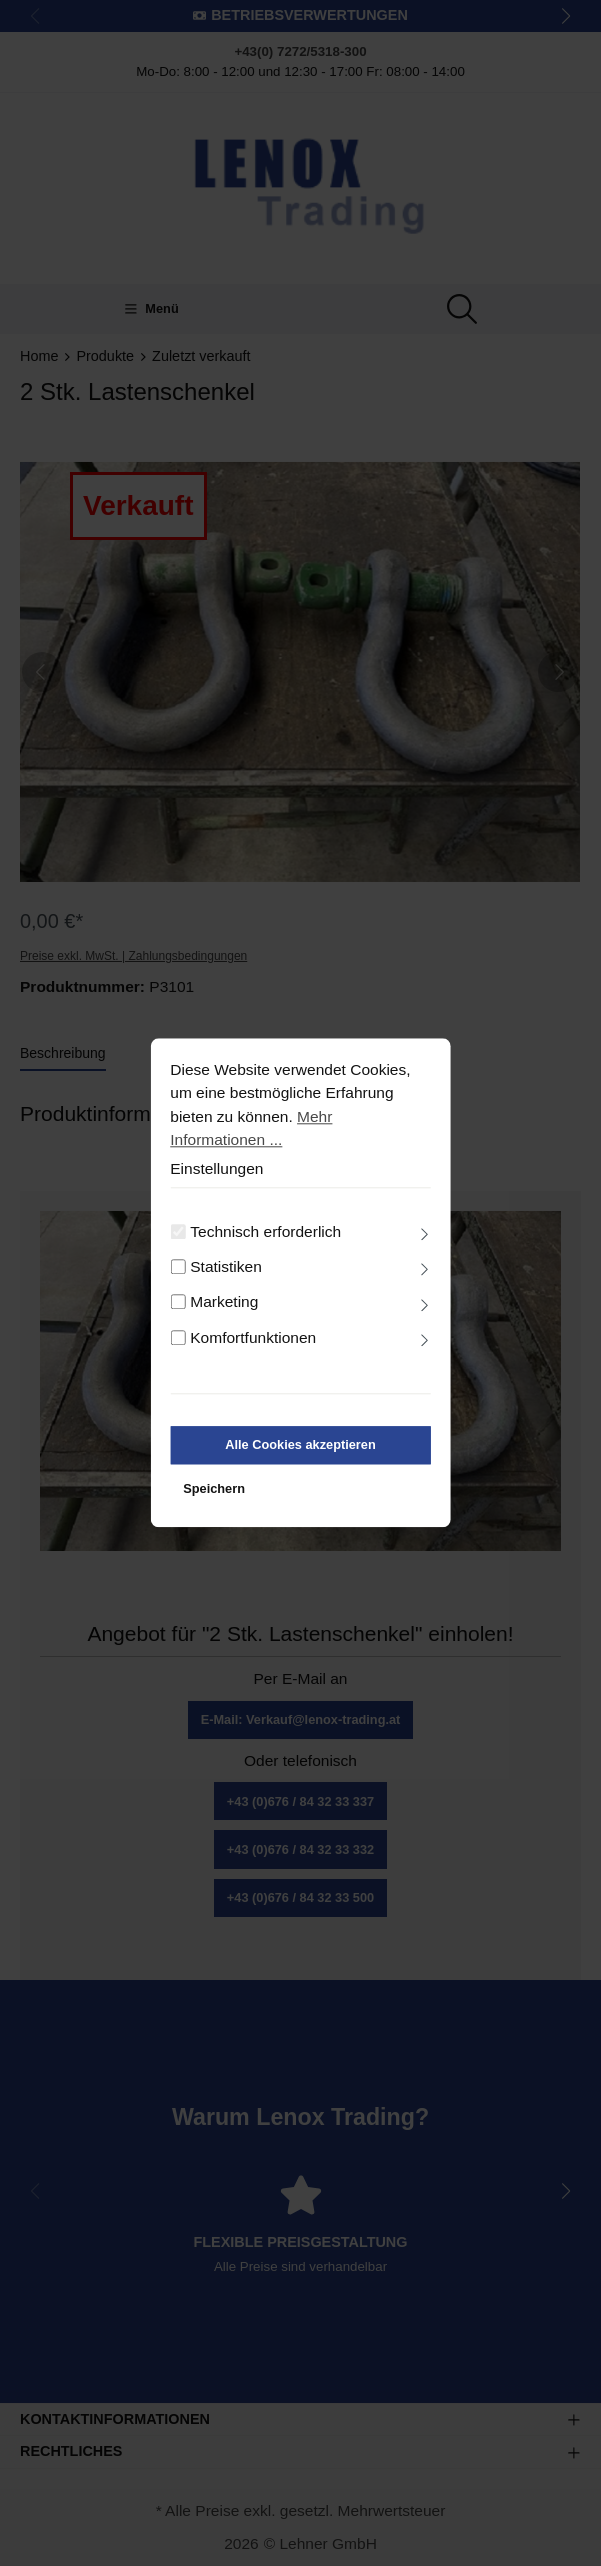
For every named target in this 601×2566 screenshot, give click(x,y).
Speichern (214, 1501)
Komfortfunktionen (253, 1350)
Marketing (224, 1315)
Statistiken (226, 1280)
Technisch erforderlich (265, 1244)
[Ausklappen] (425, 1248)
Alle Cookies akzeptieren (300, 1458)
